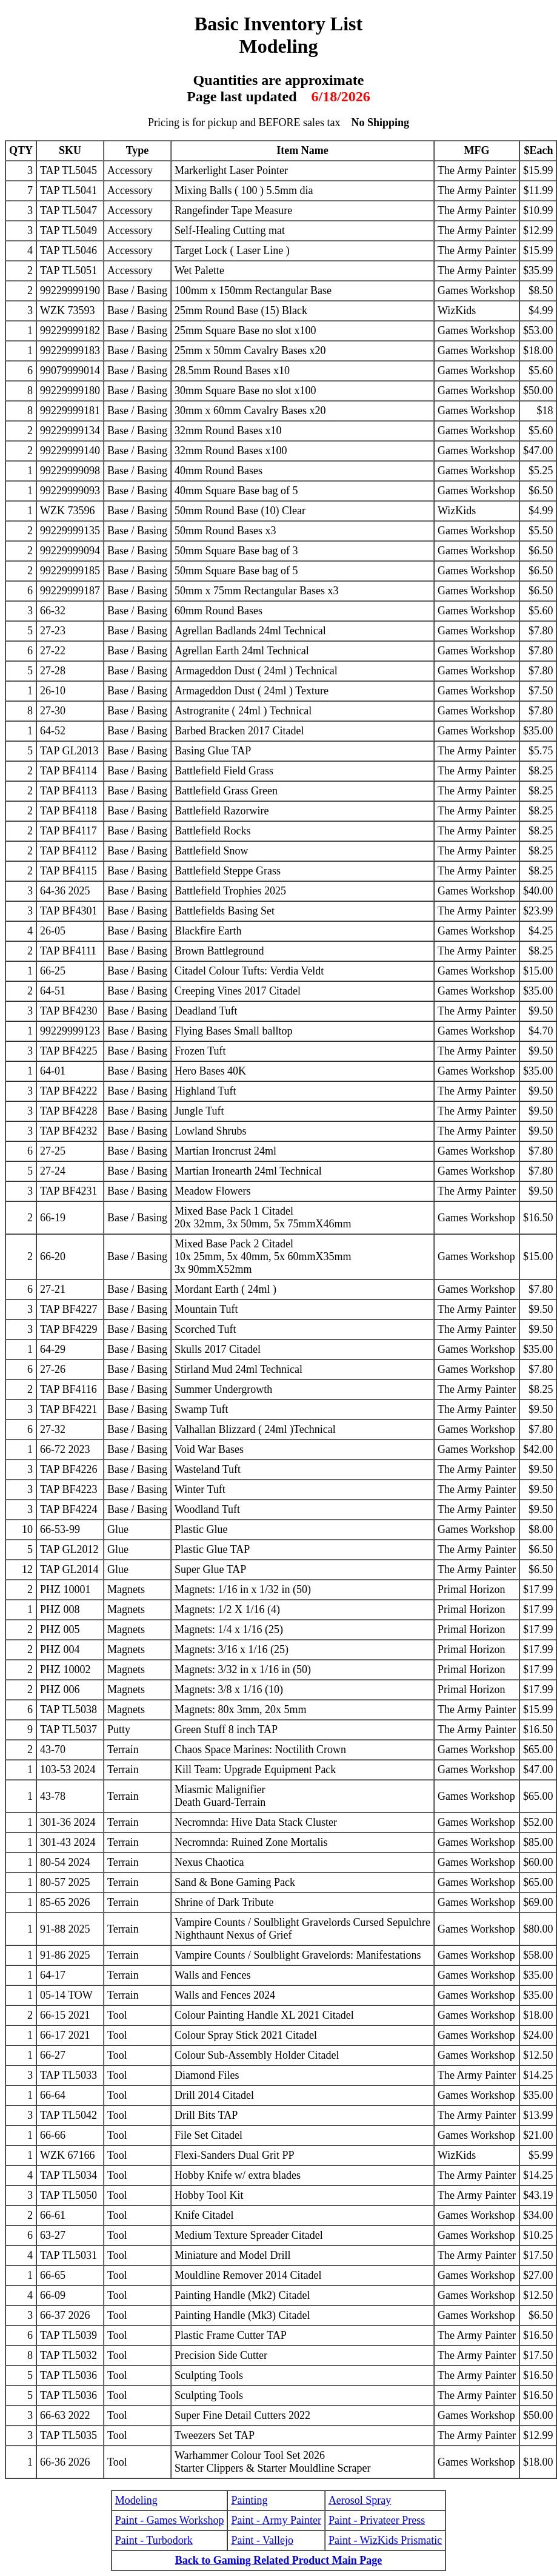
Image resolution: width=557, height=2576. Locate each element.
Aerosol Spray (360, 2500)
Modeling (136, 2500)
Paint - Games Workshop (169, 2520)
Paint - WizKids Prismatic (385, 2540)
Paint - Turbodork (154, 2540)
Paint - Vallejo (262, 2540)
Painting (249, 2500)
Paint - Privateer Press (377, 2520)
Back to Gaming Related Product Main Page (278, 2560)
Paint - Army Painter (276, 2520)
